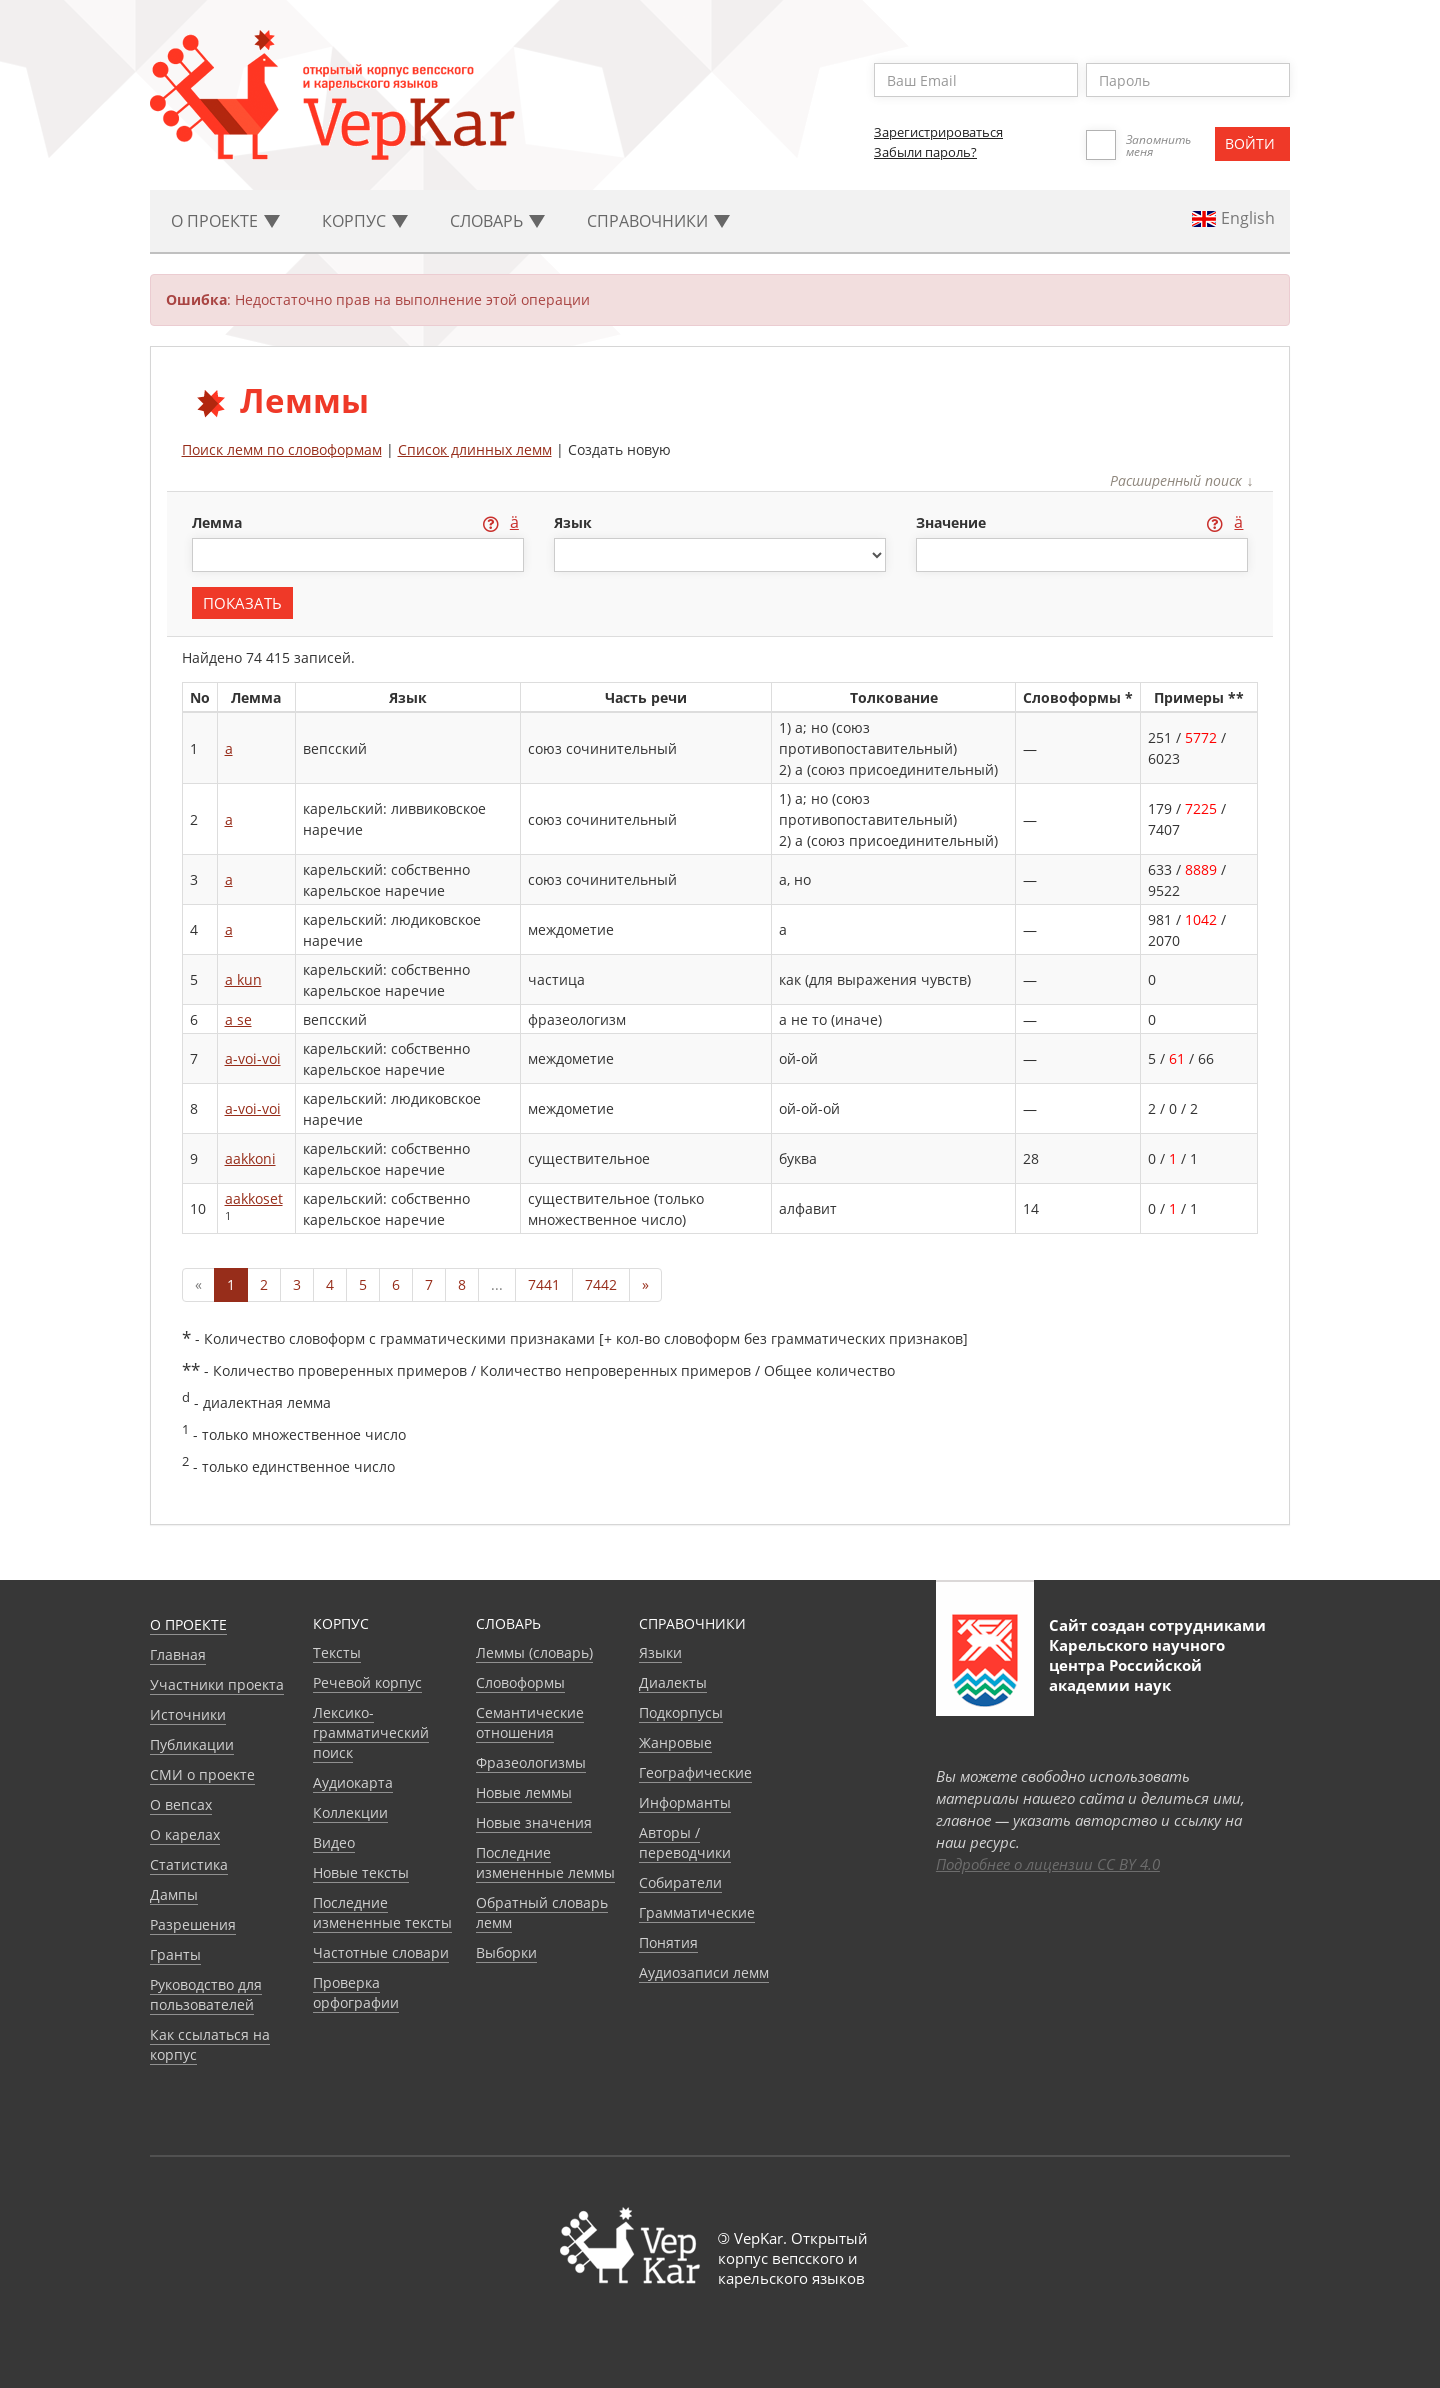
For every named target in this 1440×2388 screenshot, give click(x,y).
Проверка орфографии (356, 1992)
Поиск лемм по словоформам (282, 449)
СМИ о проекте (202, 1774)
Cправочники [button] (658, 221)
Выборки (506, 1952)
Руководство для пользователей (206, 1994)
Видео (334, 1842)
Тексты (337, 1652)
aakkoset (254, 1198)
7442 (601, 1284)
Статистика (189, 1864)
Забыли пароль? (925, 152)
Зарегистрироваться (938, 132)
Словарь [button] (497, 221)
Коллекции (350, 1812)
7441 (544, 1284)
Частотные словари (381, 1952)
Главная (178, 1654)
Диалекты (673, 1682)
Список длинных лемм (475, 449)
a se (238, 1019)
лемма (219, 522)
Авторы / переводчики (685, 1842)
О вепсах (181, 1804)
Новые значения (534, 1822)
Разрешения (193, 1924)
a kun (243, 979)
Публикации (192, 1744)
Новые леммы (524, 1792)
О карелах (185, 1834)
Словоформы (520, 1682)
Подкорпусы (681, 1712)
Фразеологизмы (531, 1762)
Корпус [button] (365, 221)
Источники (188, 1714)
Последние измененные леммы (545, 1862)
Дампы (174, 1894)
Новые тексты (361, 1872)
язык (573, 522)
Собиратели (680, 1882)
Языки (660, 1652)
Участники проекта (217, 1684)
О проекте (188, 1624)
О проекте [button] (225, 221)
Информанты (685, 1802)
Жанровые (675, 1742)
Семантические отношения (530, 1722)
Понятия (668, 1942)
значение (953, 522)
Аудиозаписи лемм (704, 1972)
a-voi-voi (253, 1058)
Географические (695, 1772)
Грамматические (697, 1912)
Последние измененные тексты (382, 1912)
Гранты (175, 1954)
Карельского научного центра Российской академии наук (1137, 1665)
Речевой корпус (367, 1682)
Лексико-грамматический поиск (371, 1732)
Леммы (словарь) (534, 1652)
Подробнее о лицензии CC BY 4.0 (1048, 1864)
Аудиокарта (353, 1782)
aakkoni (250, 1158)
